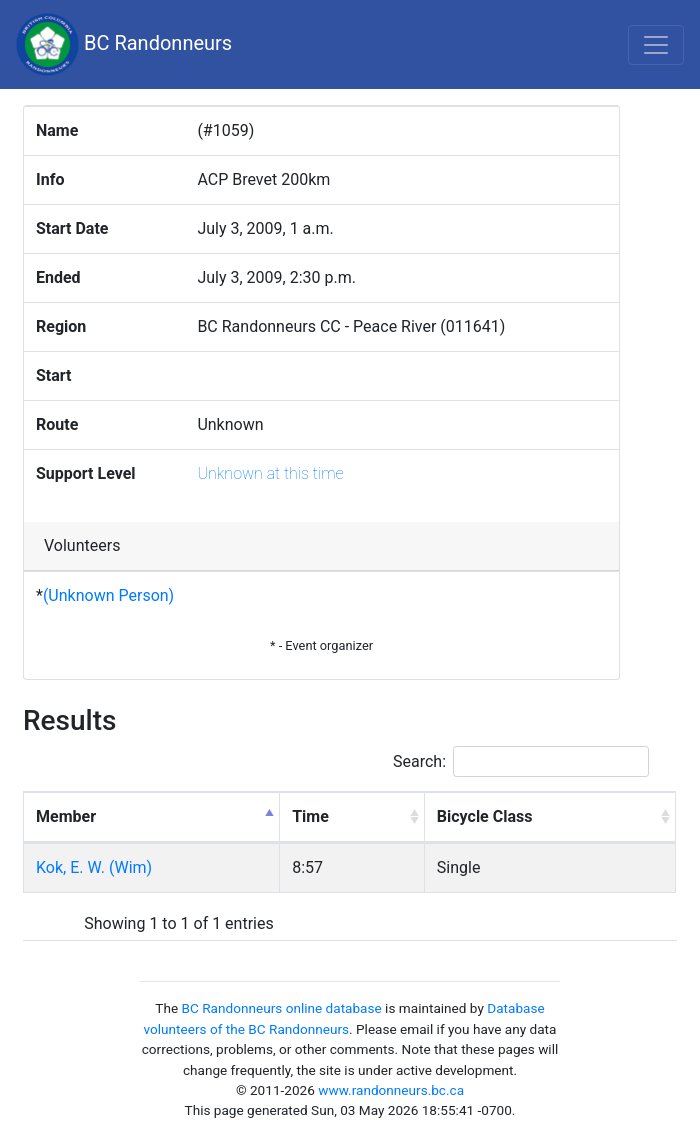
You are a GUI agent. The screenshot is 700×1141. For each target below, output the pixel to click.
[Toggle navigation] (656, 45)
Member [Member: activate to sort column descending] (66, 816)
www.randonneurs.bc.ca (391, 1090)
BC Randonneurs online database (282, 1008)
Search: (521, 761)
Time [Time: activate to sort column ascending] (310, 816)
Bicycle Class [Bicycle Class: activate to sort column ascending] (485, 816)
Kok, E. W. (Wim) (94, 867)
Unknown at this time (270, 473)
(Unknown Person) (108, 595)
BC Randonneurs (124, 44)
